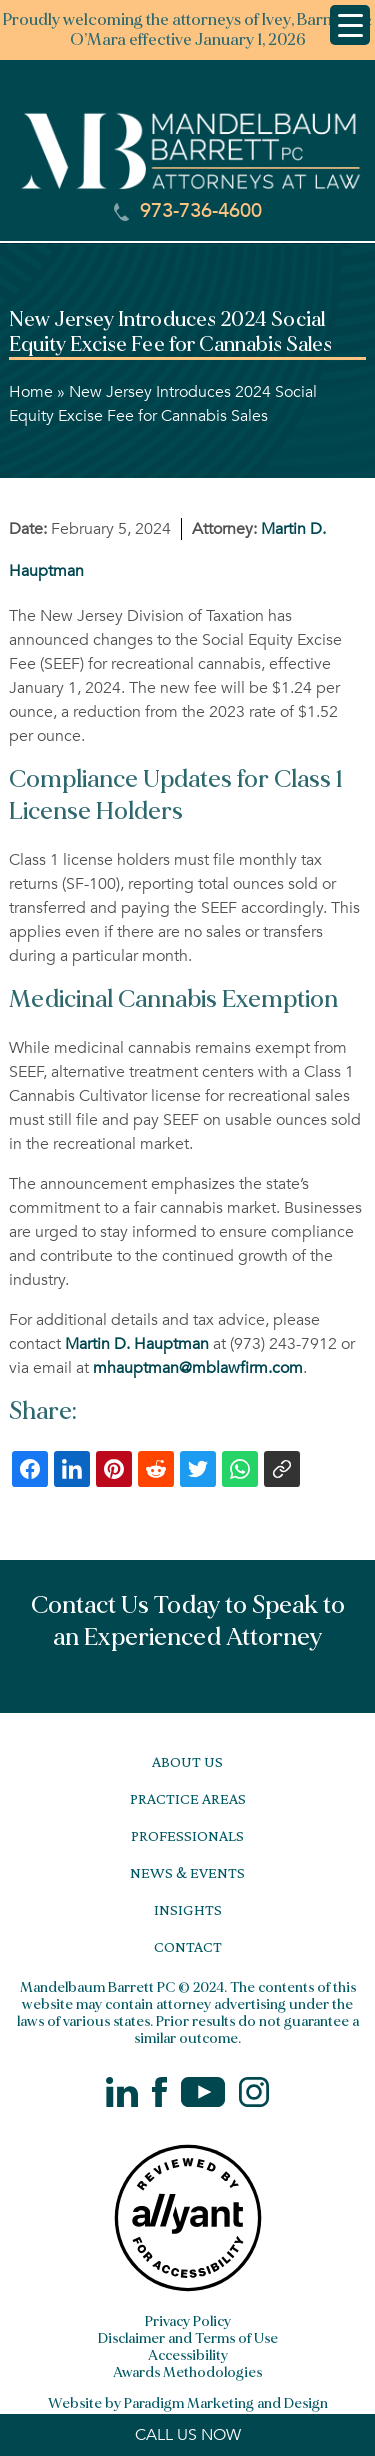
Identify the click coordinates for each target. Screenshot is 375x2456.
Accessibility (188, 2355)
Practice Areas (188, 1798)
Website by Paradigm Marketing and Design (188, 2403)
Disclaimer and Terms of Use (188, 2338)
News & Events (187, 1872)
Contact (188, 1946)
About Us (187, 1761)
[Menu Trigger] (350, 25)
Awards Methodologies (187, 2372)
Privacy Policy (188, 2321)
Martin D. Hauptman (137, 1344)
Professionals (187, 1835)
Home (31, 392)
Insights (188, 1909)
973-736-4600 (188, 211)
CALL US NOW (188, 2435)
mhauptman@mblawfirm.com (198, 1368)
